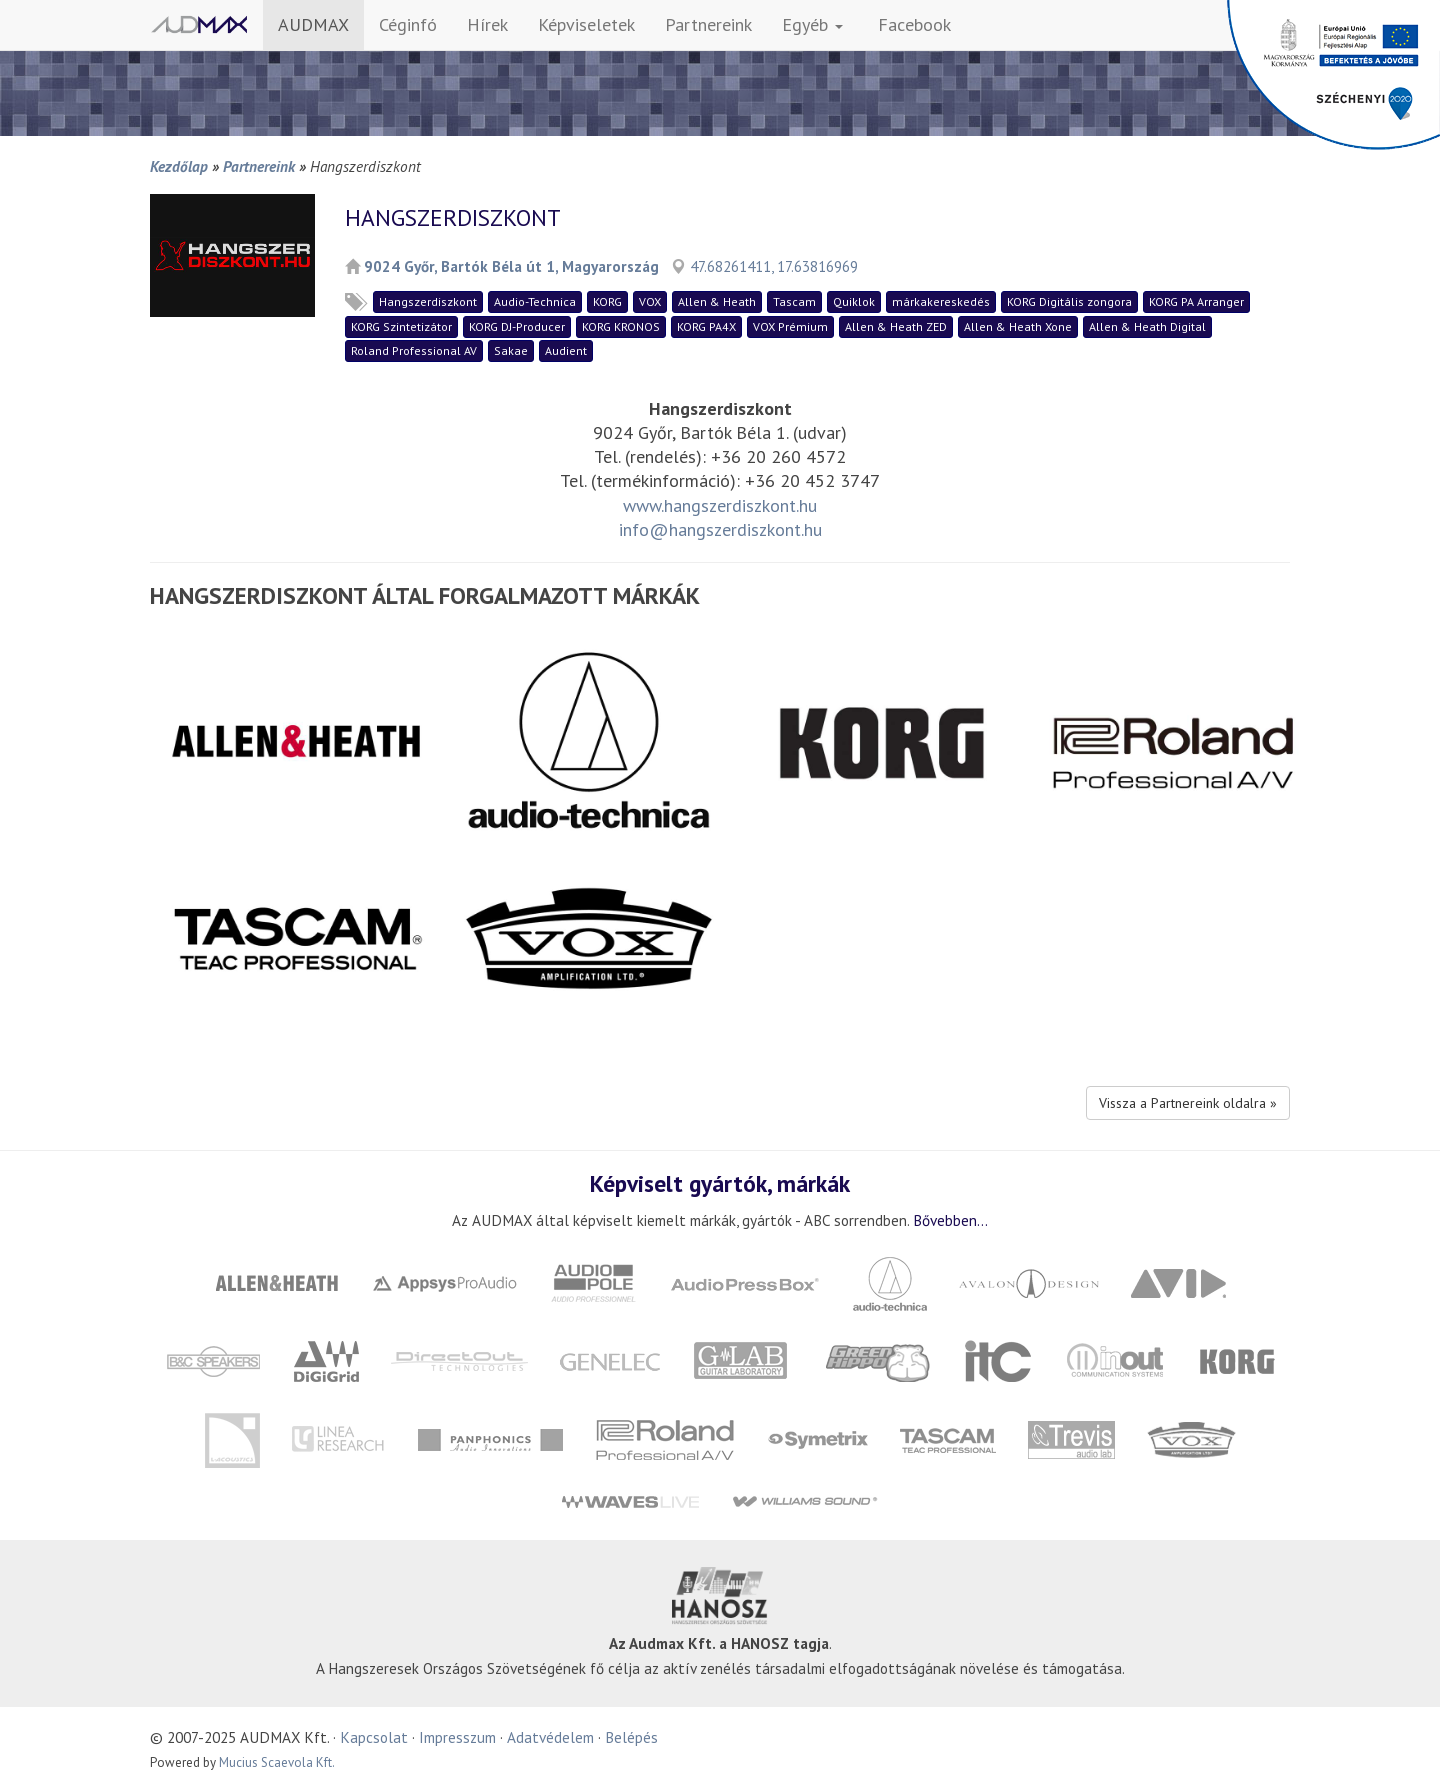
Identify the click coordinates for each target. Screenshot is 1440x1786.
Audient (566, 350)
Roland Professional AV (414, 350)
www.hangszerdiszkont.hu (720, 505)
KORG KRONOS (621, 326)
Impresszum (457, 1737)
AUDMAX (313, 24)
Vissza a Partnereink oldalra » (1188, 1103)
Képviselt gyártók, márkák (720, 1183)
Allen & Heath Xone (1018, 326)
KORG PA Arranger (1196, 301)
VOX (650, 301)
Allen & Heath (717, 301)
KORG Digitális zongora (1069, 301)
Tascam (794, 301)
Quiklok (854, 301)
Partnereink (708, 24)
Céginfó (408, 24)
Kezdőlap (179, 166)
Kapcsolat (374, 1737)
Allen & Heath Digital (1147, 326)
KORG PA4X (706, 326)
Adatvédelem (550, 1737)
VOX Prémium (790, 326)
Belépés (631, 1737)
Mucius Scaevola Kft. (277, 1762)
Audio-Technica (535, 301)
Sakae (511, 350)
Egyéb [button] (812, 24)
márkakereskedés (941, 301)
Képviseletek (586, 24)
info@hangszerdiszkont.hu (720, 529)
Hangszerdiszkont (428, 301)
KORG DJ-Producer (517, 326)
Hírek (487, 24)
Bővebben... (950, 1220)
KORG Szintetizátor (401, 326)
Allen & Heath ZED (896, 326)
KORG (607, 301)
